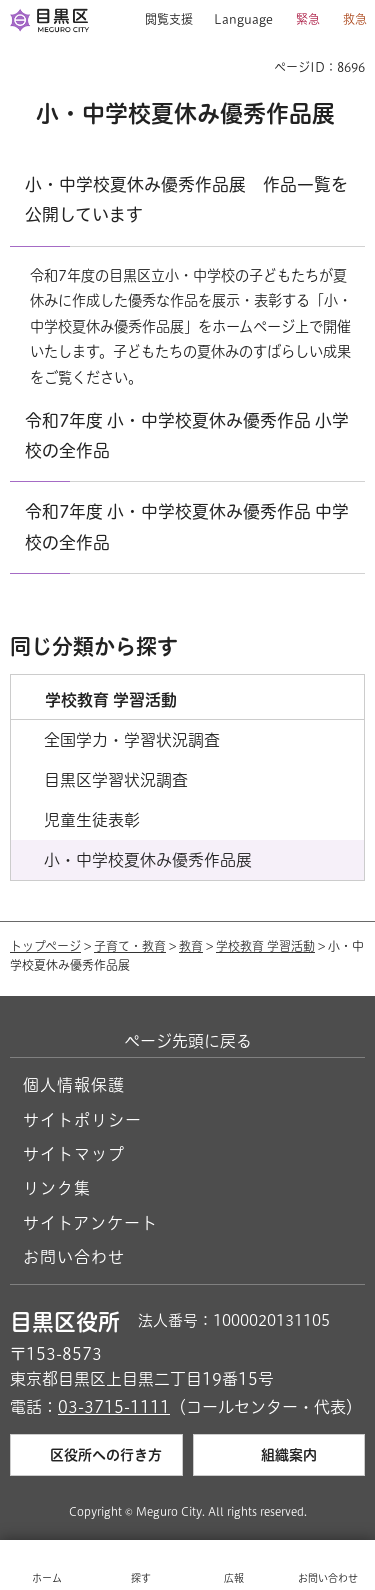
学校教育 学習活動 (265, 946)
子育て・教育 (130, 946)
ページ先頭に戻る (188, 1041)
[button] (161, 20)
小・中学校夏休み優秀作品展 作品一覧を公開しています (186, 199)
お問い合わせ (74, 1257)
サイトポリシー (82, 1120)
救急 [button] (355, 19)
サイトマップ (74, 1154)
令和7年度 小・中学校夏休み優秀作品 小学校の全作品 (187, 435)
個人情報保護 (74, 1085)
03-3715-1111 (114, 1407)
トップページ (45, 946)
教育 (191, 946)
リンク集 (57, 1188)
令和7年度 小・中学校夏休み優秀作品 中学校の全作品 (187, 526)
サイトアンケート (90, 1223)
